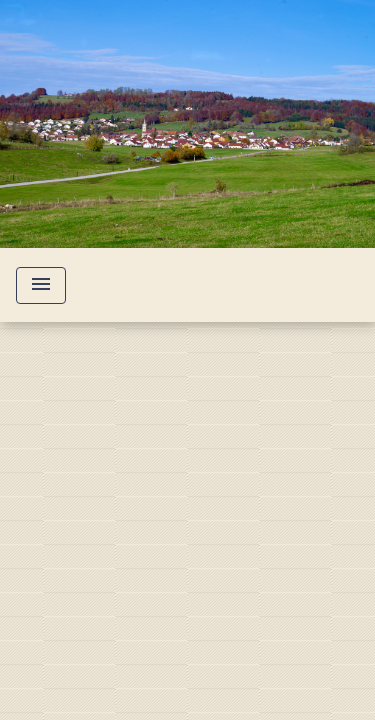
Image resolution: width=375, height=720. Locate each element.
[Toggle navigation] (41, 285)
